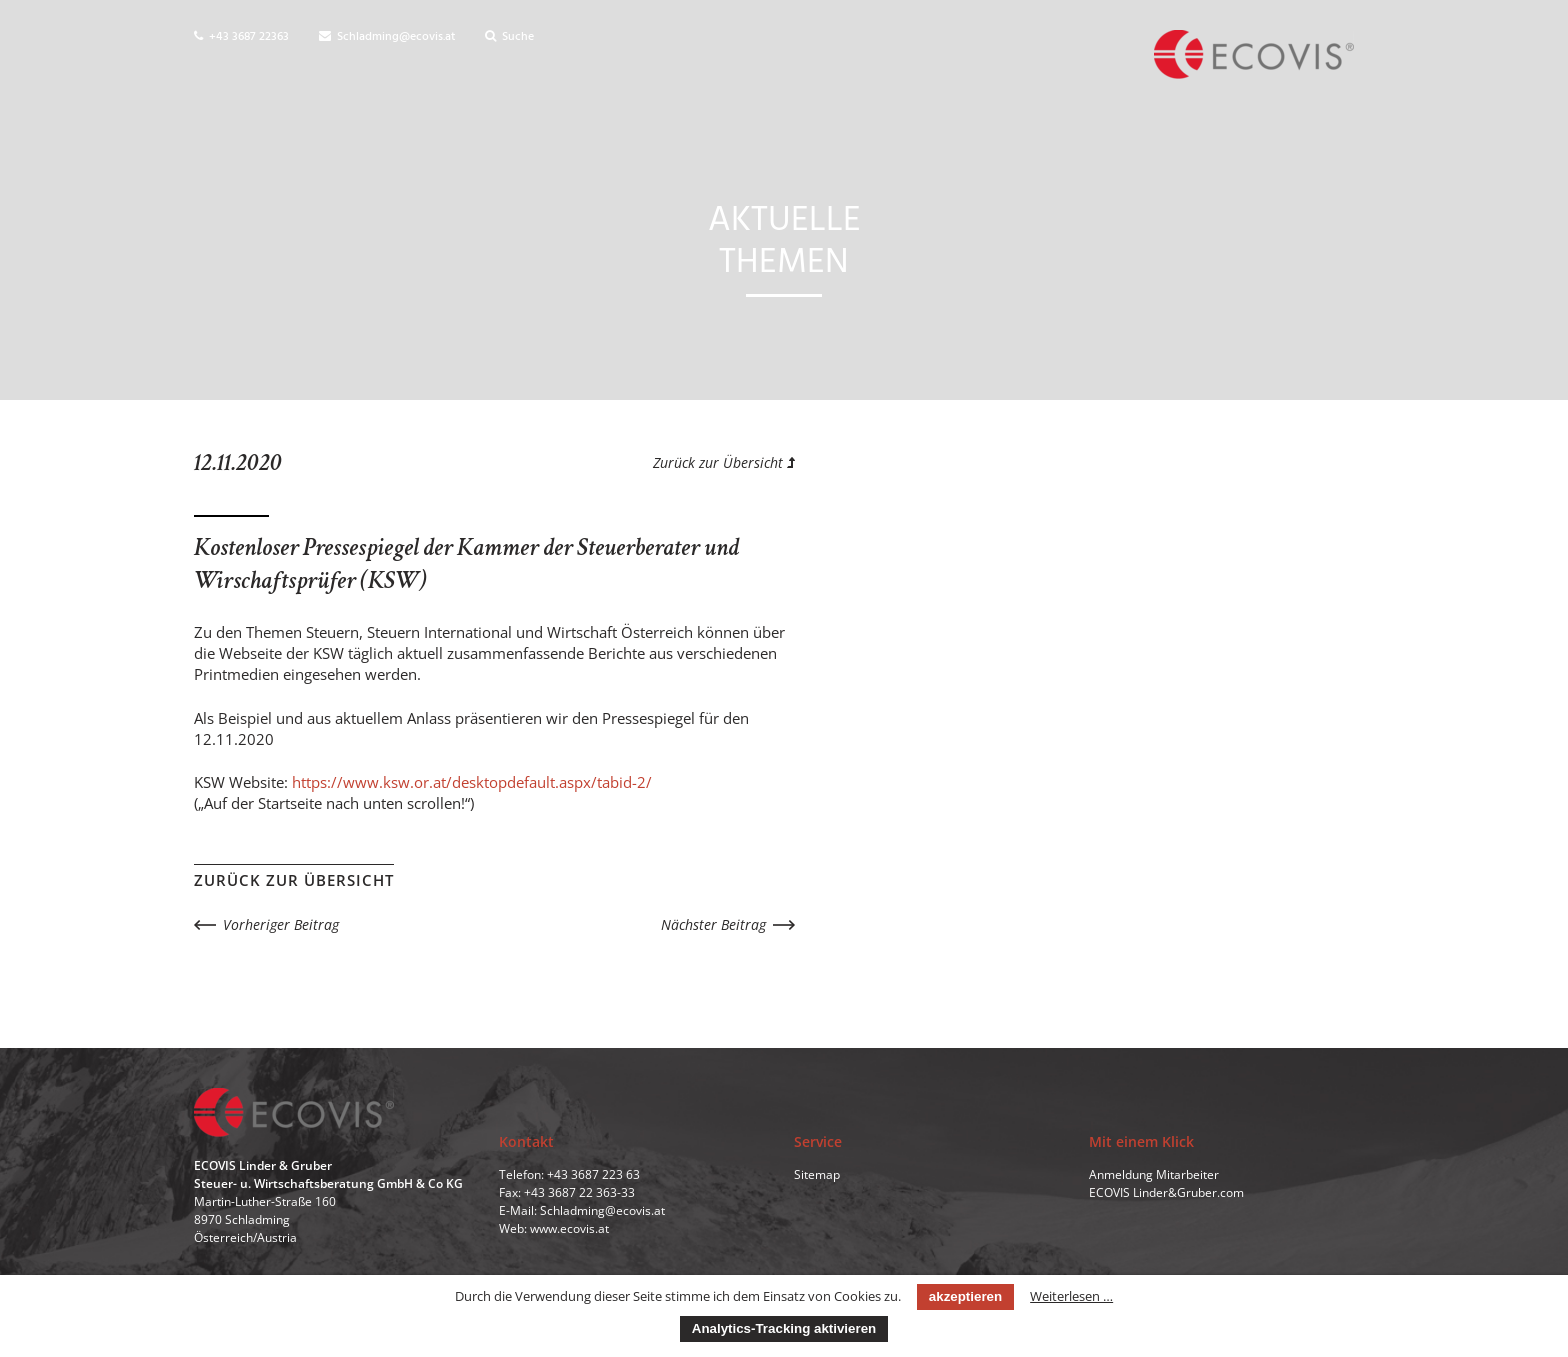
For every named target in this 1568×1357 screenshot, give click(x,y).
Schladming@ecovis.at (387, 37)
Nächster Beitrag (713, 924)
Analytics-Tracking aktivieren (784, 1328)
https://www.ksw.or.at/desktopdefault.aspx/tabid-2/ (472, 782)
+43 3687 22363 (241, 37)
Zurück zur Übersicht (724, 462)
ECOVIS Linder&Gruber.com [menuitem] (1166, 1192)
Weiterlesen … (1071, 1296)
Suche (509, 37)
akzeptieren (965, 1296)
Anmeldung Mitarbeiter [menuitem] (1154, 1174)
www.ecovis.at (569, 1228)
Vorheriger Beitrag (281, 924)
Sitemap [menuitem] (817, 1174)
